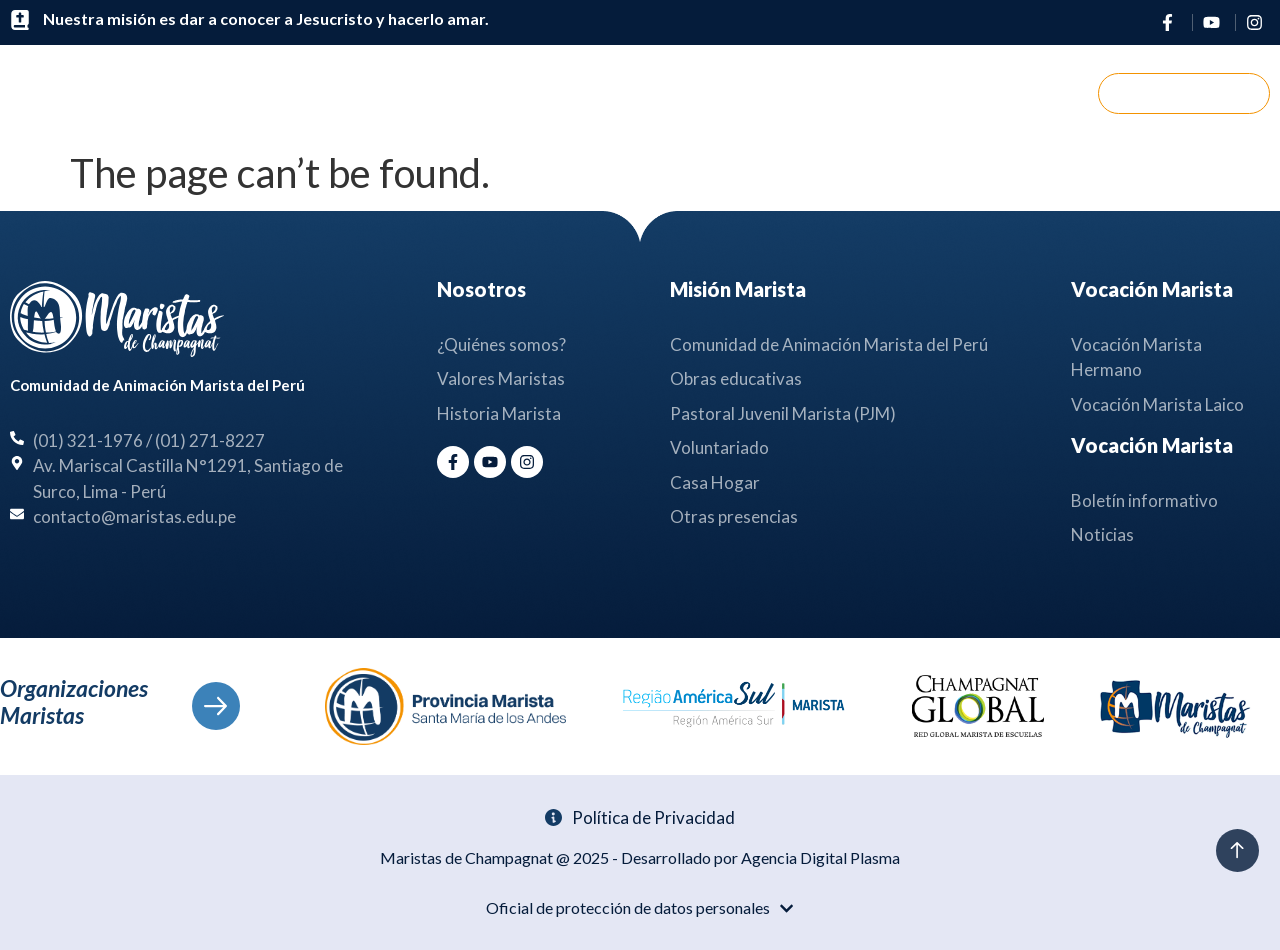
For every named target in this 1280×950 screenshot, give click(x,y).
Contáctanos (932, 92)
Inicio (361, 92)
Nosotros (474, 93)
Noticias (794, 93)
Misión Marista (637, 93)
